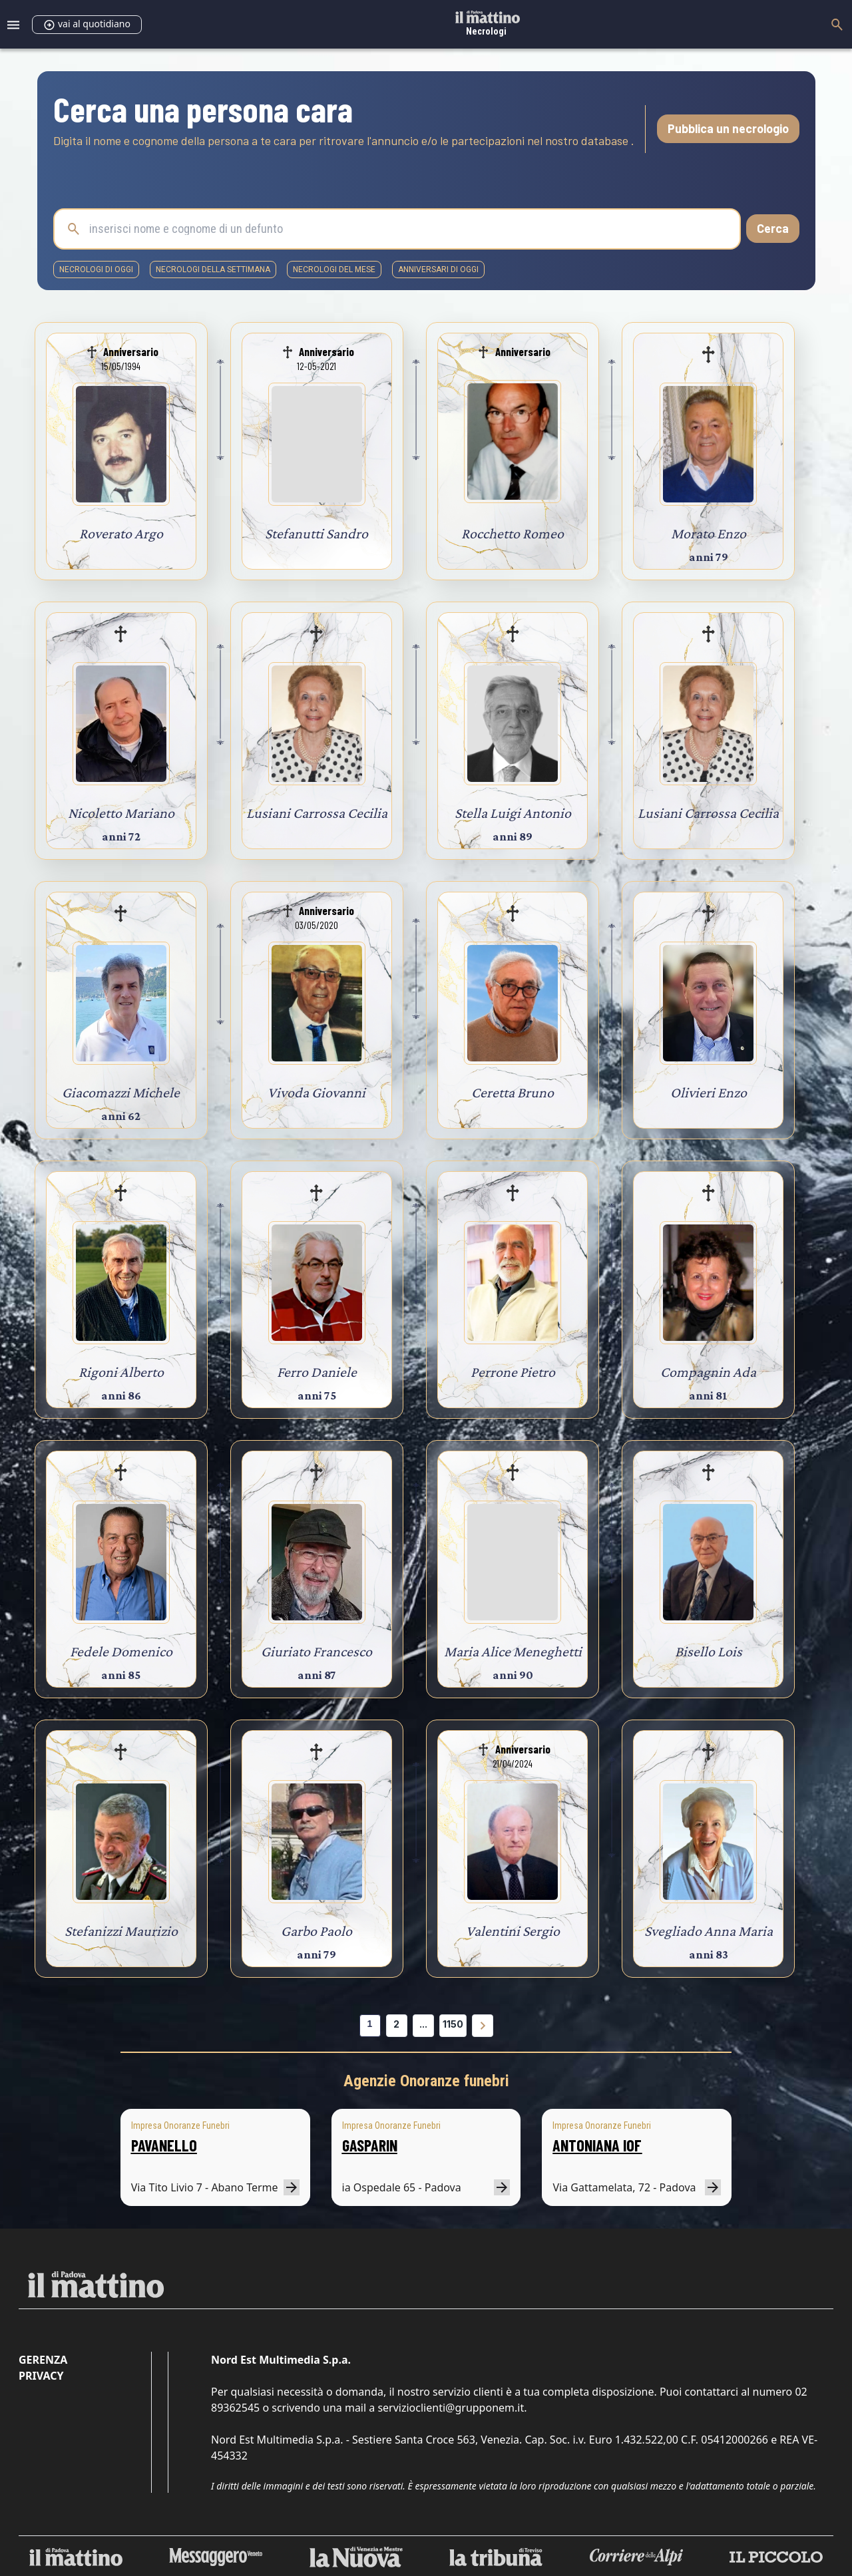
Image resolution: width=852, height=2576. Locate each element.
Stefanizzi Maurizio (121, 1931)
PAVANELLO (164, 2145)
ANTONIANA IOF (597, 2145)
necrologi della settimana (213, 269)
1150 (453, 2024)
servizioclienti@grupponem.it (450, 2407)
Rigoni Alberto (121, 1372)
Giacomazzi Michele (121, 1092)
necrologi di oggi (96, 269)
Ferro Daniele (317, 1372)
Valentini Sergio (513, 1931)
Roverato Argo (121, 533)
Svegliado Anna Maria (708, 1931)
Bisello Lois (708, 1651)
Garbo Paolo (316, 1931)
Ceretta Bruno (512, 1092)
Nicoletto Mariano (121, 813)
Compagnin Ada (708, 1372)
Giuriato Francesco (316, 1651)
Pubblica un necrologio (728, 128)
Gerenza (43, 2359)
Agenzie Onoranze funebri (426, 2081)
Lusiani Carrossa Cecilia (316, 813)
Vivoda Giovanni (316, 1092)
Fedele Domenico (121, 1651)
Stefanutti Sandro (316, 533)
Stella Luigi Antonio (513, 813)
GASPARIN (369, 2145)
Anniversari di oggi (438, 269)
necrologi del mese (334, 269)
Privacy (41, 2375)
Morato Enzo (708, 533)
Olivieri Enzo (708, 1092)
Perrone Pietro (513, 1372)
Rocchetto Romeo (512, 533)
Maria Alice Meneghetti (513, 1651)
